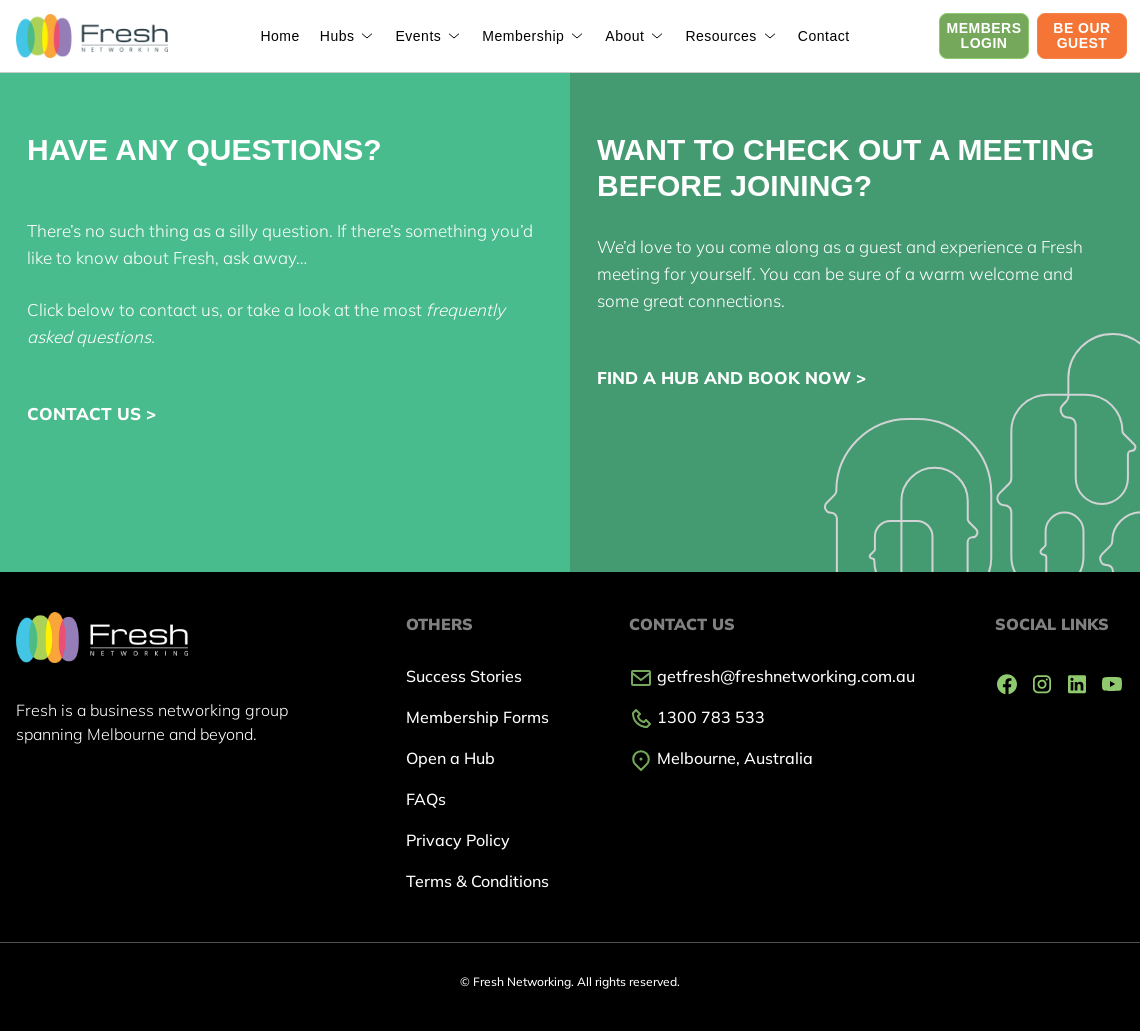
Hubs (337, 36)
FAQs (426, 799)
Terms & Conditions (477, 881)
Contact (824, 36)
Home (279, 36)
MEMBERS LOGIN (983, 35)
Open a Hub (450, 758)
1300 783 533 (697, 717)
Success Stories (464, 676)
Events (418, 36)
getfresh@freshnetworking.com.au (772, 676)
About (624, 36)
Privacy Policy (458, 840)
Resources (720, 36)
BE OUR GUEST (1081, 35)
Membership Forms (477, 717)
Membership (523, 36)
